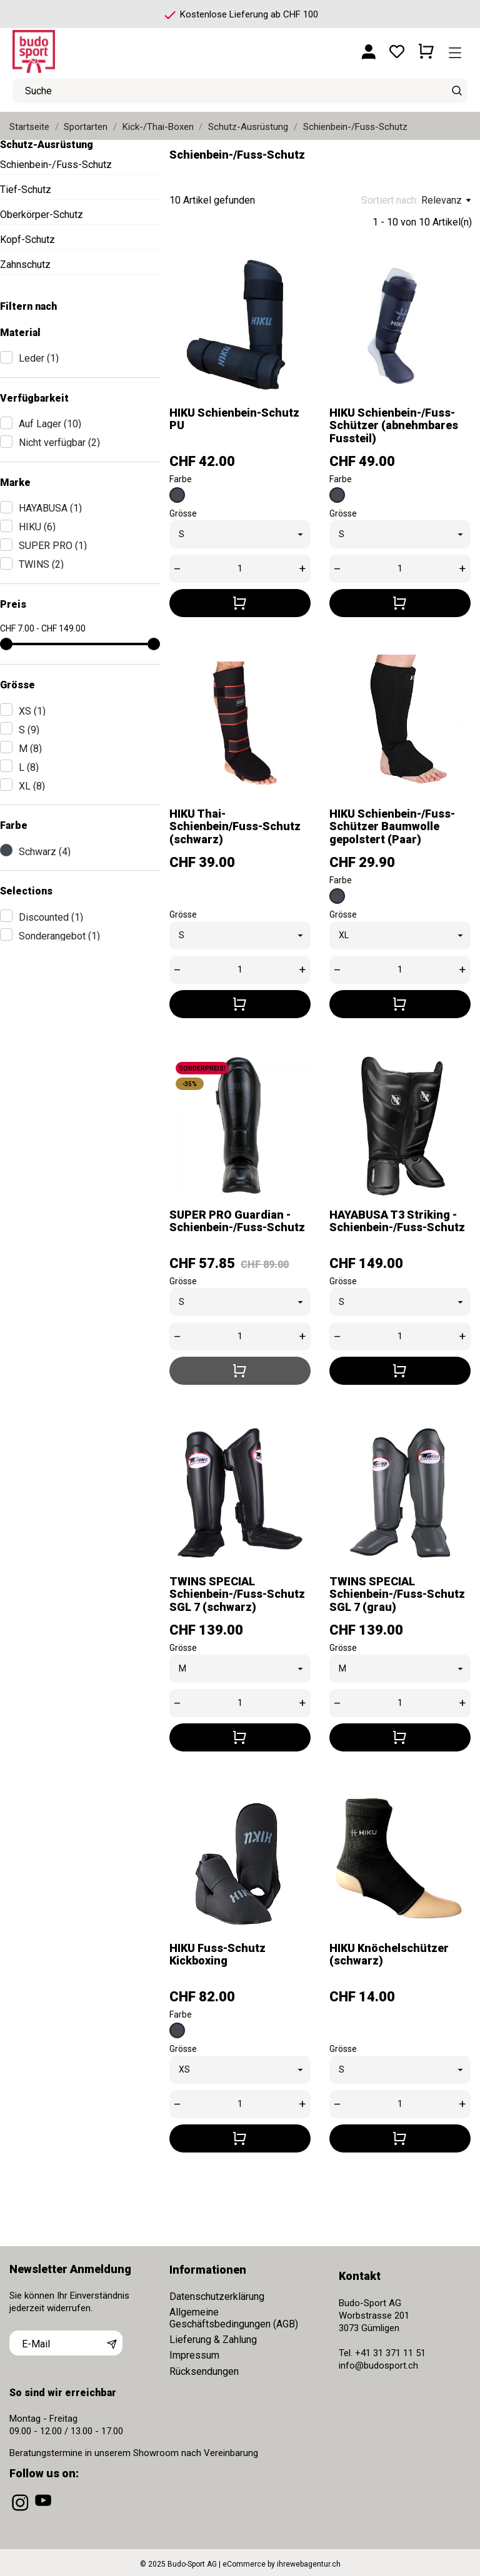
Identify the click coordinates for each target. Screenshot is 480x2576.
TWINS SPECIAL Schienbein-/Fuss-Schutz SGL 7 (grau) (397, 1592)
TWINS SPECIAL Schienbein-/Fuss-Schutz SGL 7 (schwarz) (237, 1592)
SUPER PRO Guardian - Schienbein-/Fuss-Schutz (237, 1219)
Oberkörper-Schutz (41, 214)
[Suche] (457, 90)
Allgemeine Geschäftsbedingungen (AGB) (233, 2316)
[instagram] (21, 2509)
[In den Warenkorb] (240, 601)
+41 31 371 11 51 (390, 2351)
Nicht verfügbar (59, 442)
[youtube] (44, 2509)
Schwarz (45, 851)
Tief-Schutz (25, 190)
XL (32, 786)
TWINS (41, 564)
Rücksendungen (204, 2369)
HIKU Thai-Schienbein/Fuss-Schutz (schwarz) (235, 824)
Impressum (194, 2354)
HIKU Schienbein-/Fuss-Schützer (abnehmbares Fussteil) (393, 423)
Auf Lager (50, 424)
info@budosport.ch (378, 2364)
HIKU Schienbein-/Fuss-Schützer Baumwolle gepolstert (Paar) (392, 824)
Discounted (51, 917)
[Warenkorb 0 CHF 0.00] (426, 46)
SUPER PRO (53, 545)
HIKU (37, 527)
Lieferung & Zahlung (213, 2338)
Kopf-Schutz (27, 239)
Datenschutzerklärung (216, 2295)
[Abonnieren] (111, 2341)
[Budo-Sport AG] (68, 46)
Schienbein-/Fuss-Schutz (56, 165)
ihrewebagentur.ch (309, 2562)
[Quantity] (240, 567)
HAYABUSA (50, 508)
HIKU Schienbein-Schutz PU (234, 417)
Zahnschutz (25, 264)
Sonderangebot (59, 936)
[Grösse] (240, 532)
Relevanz (446, 200)
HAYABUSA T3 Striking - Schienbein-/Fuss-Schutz (397, 1219)
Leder (39, 358)
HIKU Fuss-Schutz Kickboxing (217, 1952)
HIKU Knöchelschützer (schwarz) (389, 1952)
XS (32, 711)
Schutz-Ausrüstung (46, 145)
